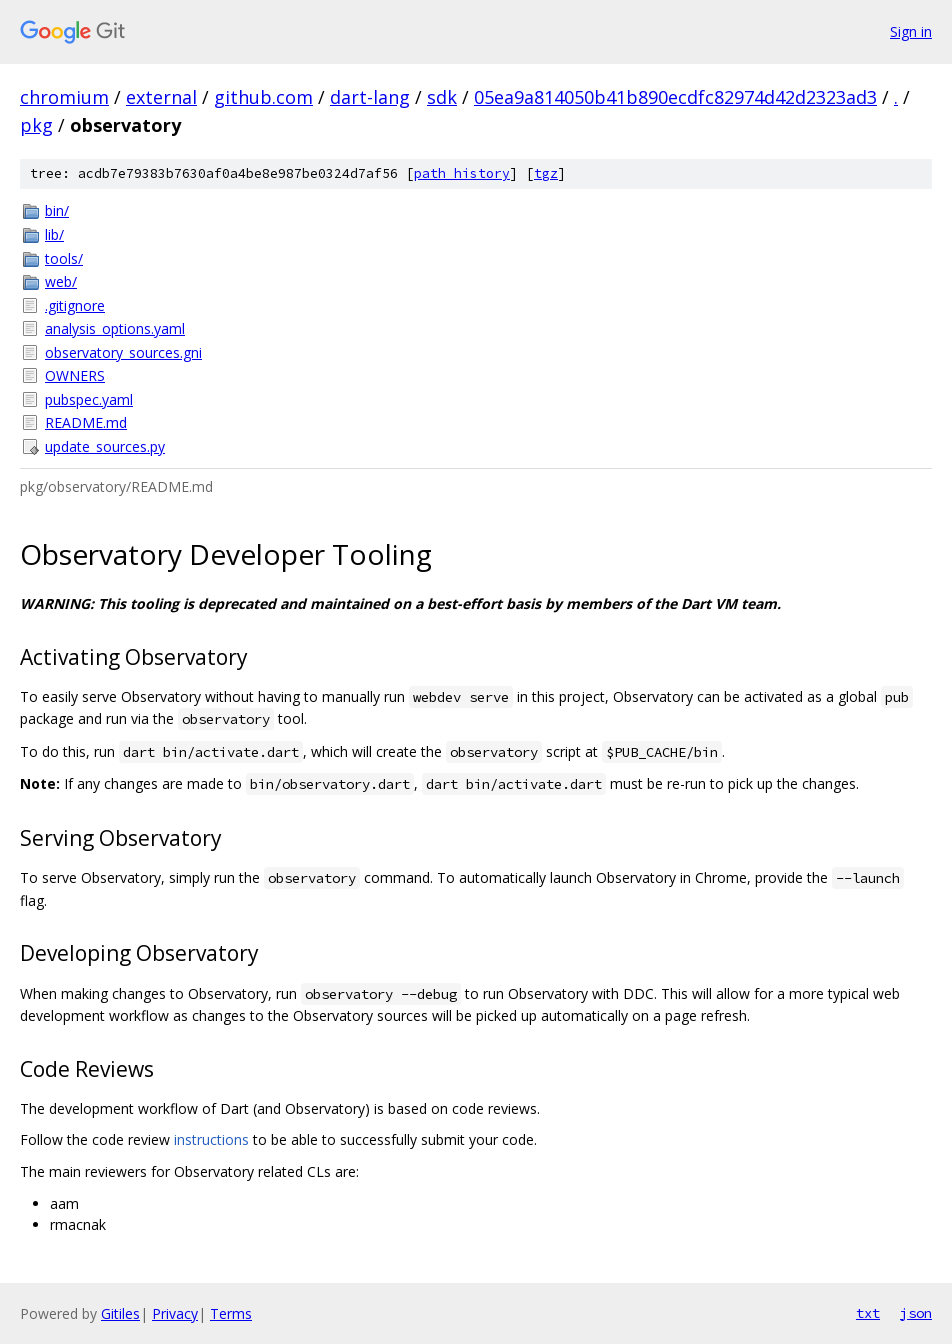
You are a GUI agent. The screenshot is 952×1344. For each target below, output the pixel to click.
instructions (211, 1139)
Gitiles (120, 1313)
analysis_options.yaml (115, 328)
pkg (36, 125)
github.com (263, 97)
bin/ (57, 210)
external (161, 97)
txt (868, 1313)
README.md (86, 422)
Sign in (911, 31)
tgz (546, 173)
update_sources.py (105, 446)
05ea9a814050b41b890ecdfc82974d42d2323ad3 (675, 97)
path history (462, 173)
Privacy (175, 1313)
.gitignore (75, 305)
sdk (442, 97)
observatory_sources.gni (123, 352)
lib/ (54, 234)
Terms (231, 1313)
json (916, 1313)
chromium (64, 97)
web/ (61, 281)
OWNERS (75, 375)
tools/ (64, 258)
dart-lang (370, 97)
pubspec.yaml (89, 399)
